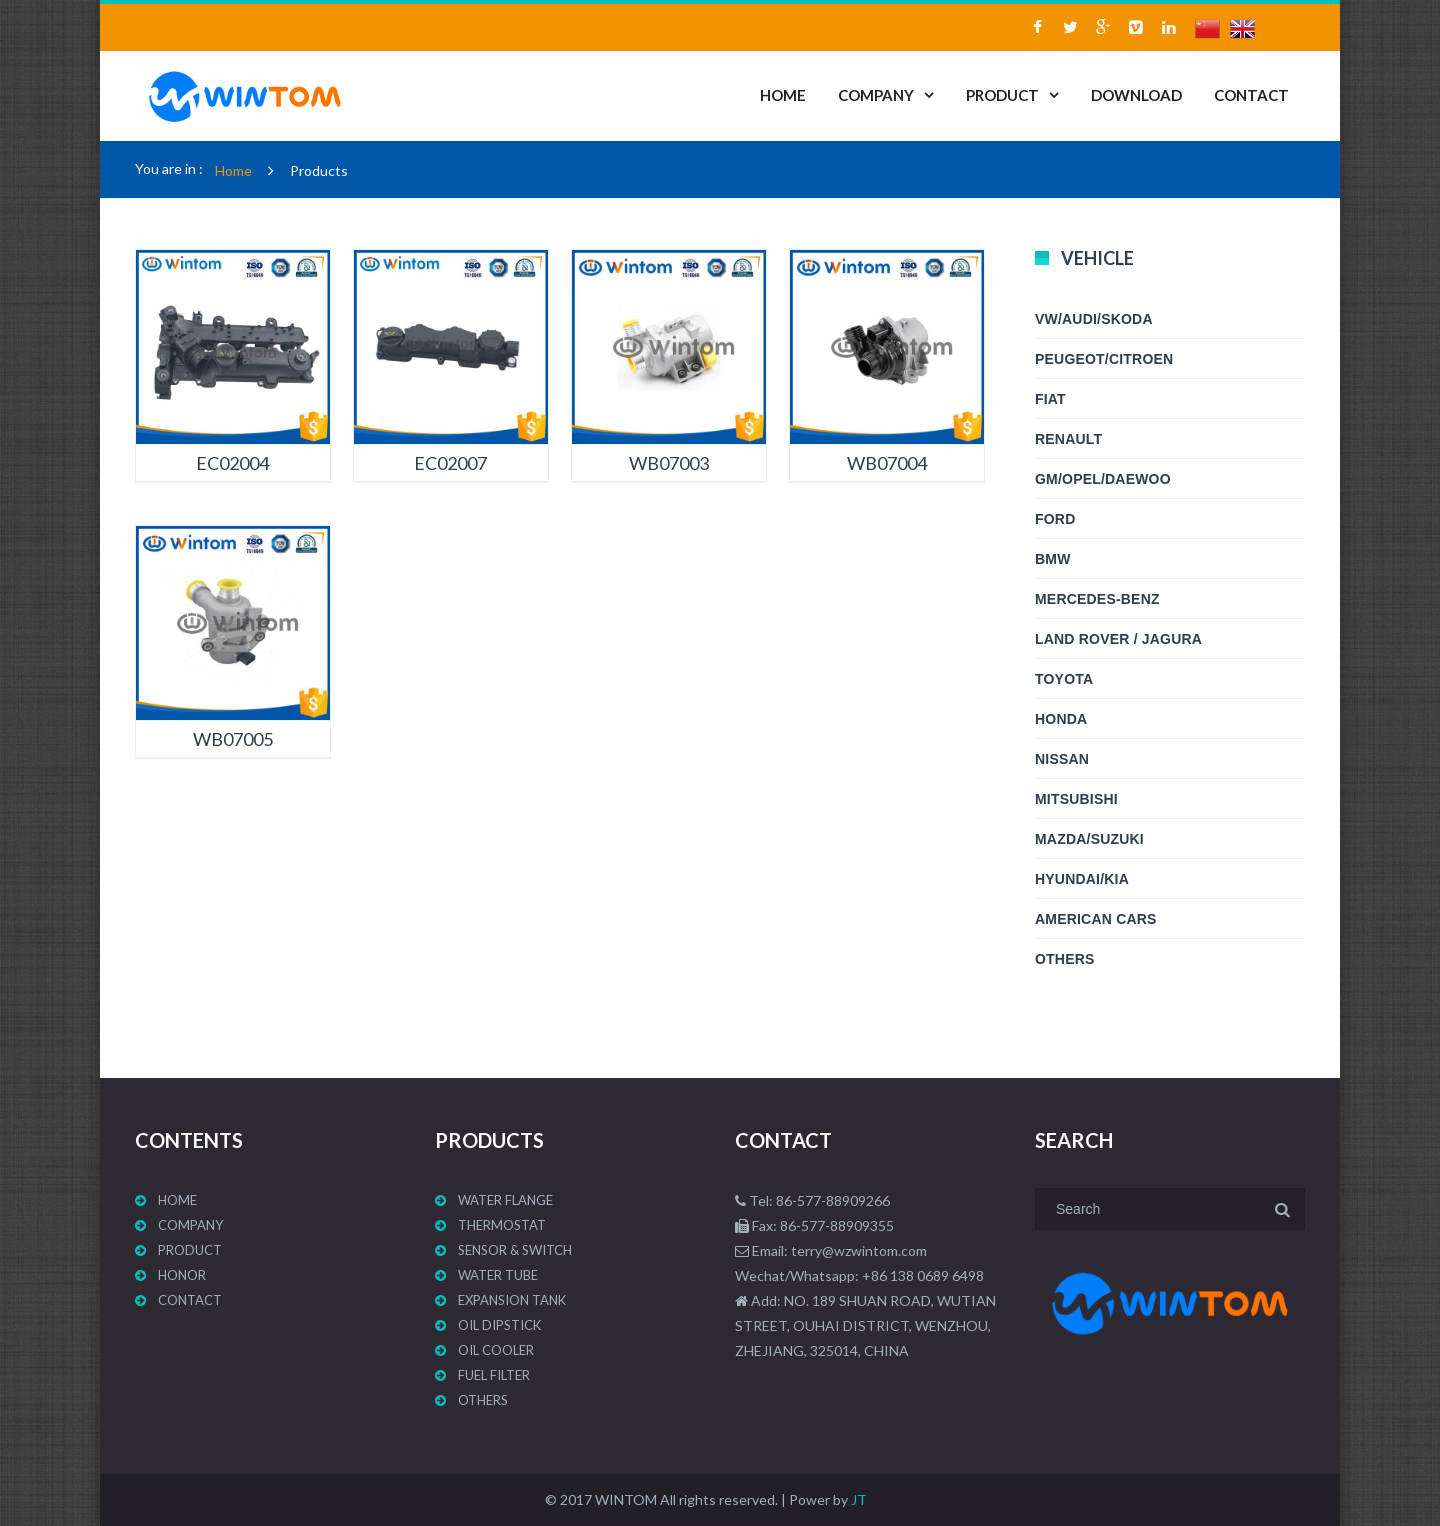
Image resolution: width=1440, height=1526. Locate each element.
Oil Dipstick (499, 1325)
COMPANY (876, 95)
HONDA (1061, 719)
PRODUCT (1002, 95)
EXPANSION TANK (512, 1300)
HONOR (182, 1275)
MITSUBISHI (1076, 799)
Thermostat (502, 1225)
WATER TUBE (498, 1275)
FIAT (1050, 399)
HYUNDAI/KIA (1082, 879)
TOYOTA (1064, 679)
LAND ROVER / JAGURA (1118, 639)
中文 (1212, 34)
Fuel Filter (494, 1375)
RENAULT (1068, 439)
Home (233, 170)
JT (859, 1499)
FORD (1055, 519)
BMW (1053, 559)
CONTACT (1251, 95)
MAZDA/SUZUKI (1089, 839)
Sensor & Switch (515, 1250)
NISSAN (1062, 759)
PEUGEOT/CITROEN (1104, 359)
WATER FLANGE (505, 1200)
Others (1065, 959)
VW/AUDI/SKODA (1094, 319)
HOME (783, 95)
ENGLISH (1247, 34)
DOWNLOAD (1136, 95)
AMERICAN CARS (1096, 919)
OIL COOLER (496, 1350)
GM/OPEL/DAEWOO (1103, 479)
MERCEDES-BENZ (1097, 599)
